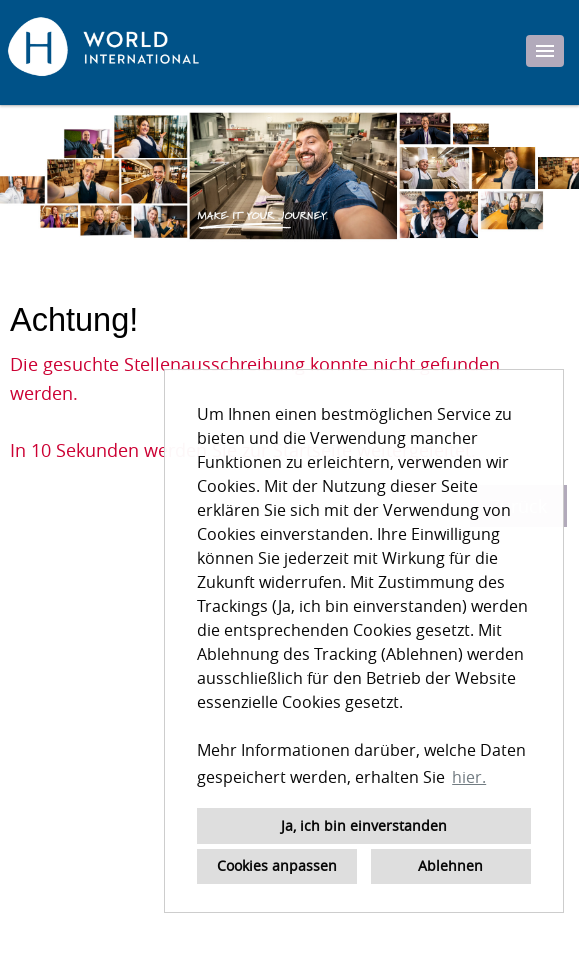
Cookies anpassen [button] (277, 865)
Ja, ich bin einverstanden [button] (364, 825)
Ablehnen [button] (450, 865)
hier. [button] (469, 777)
